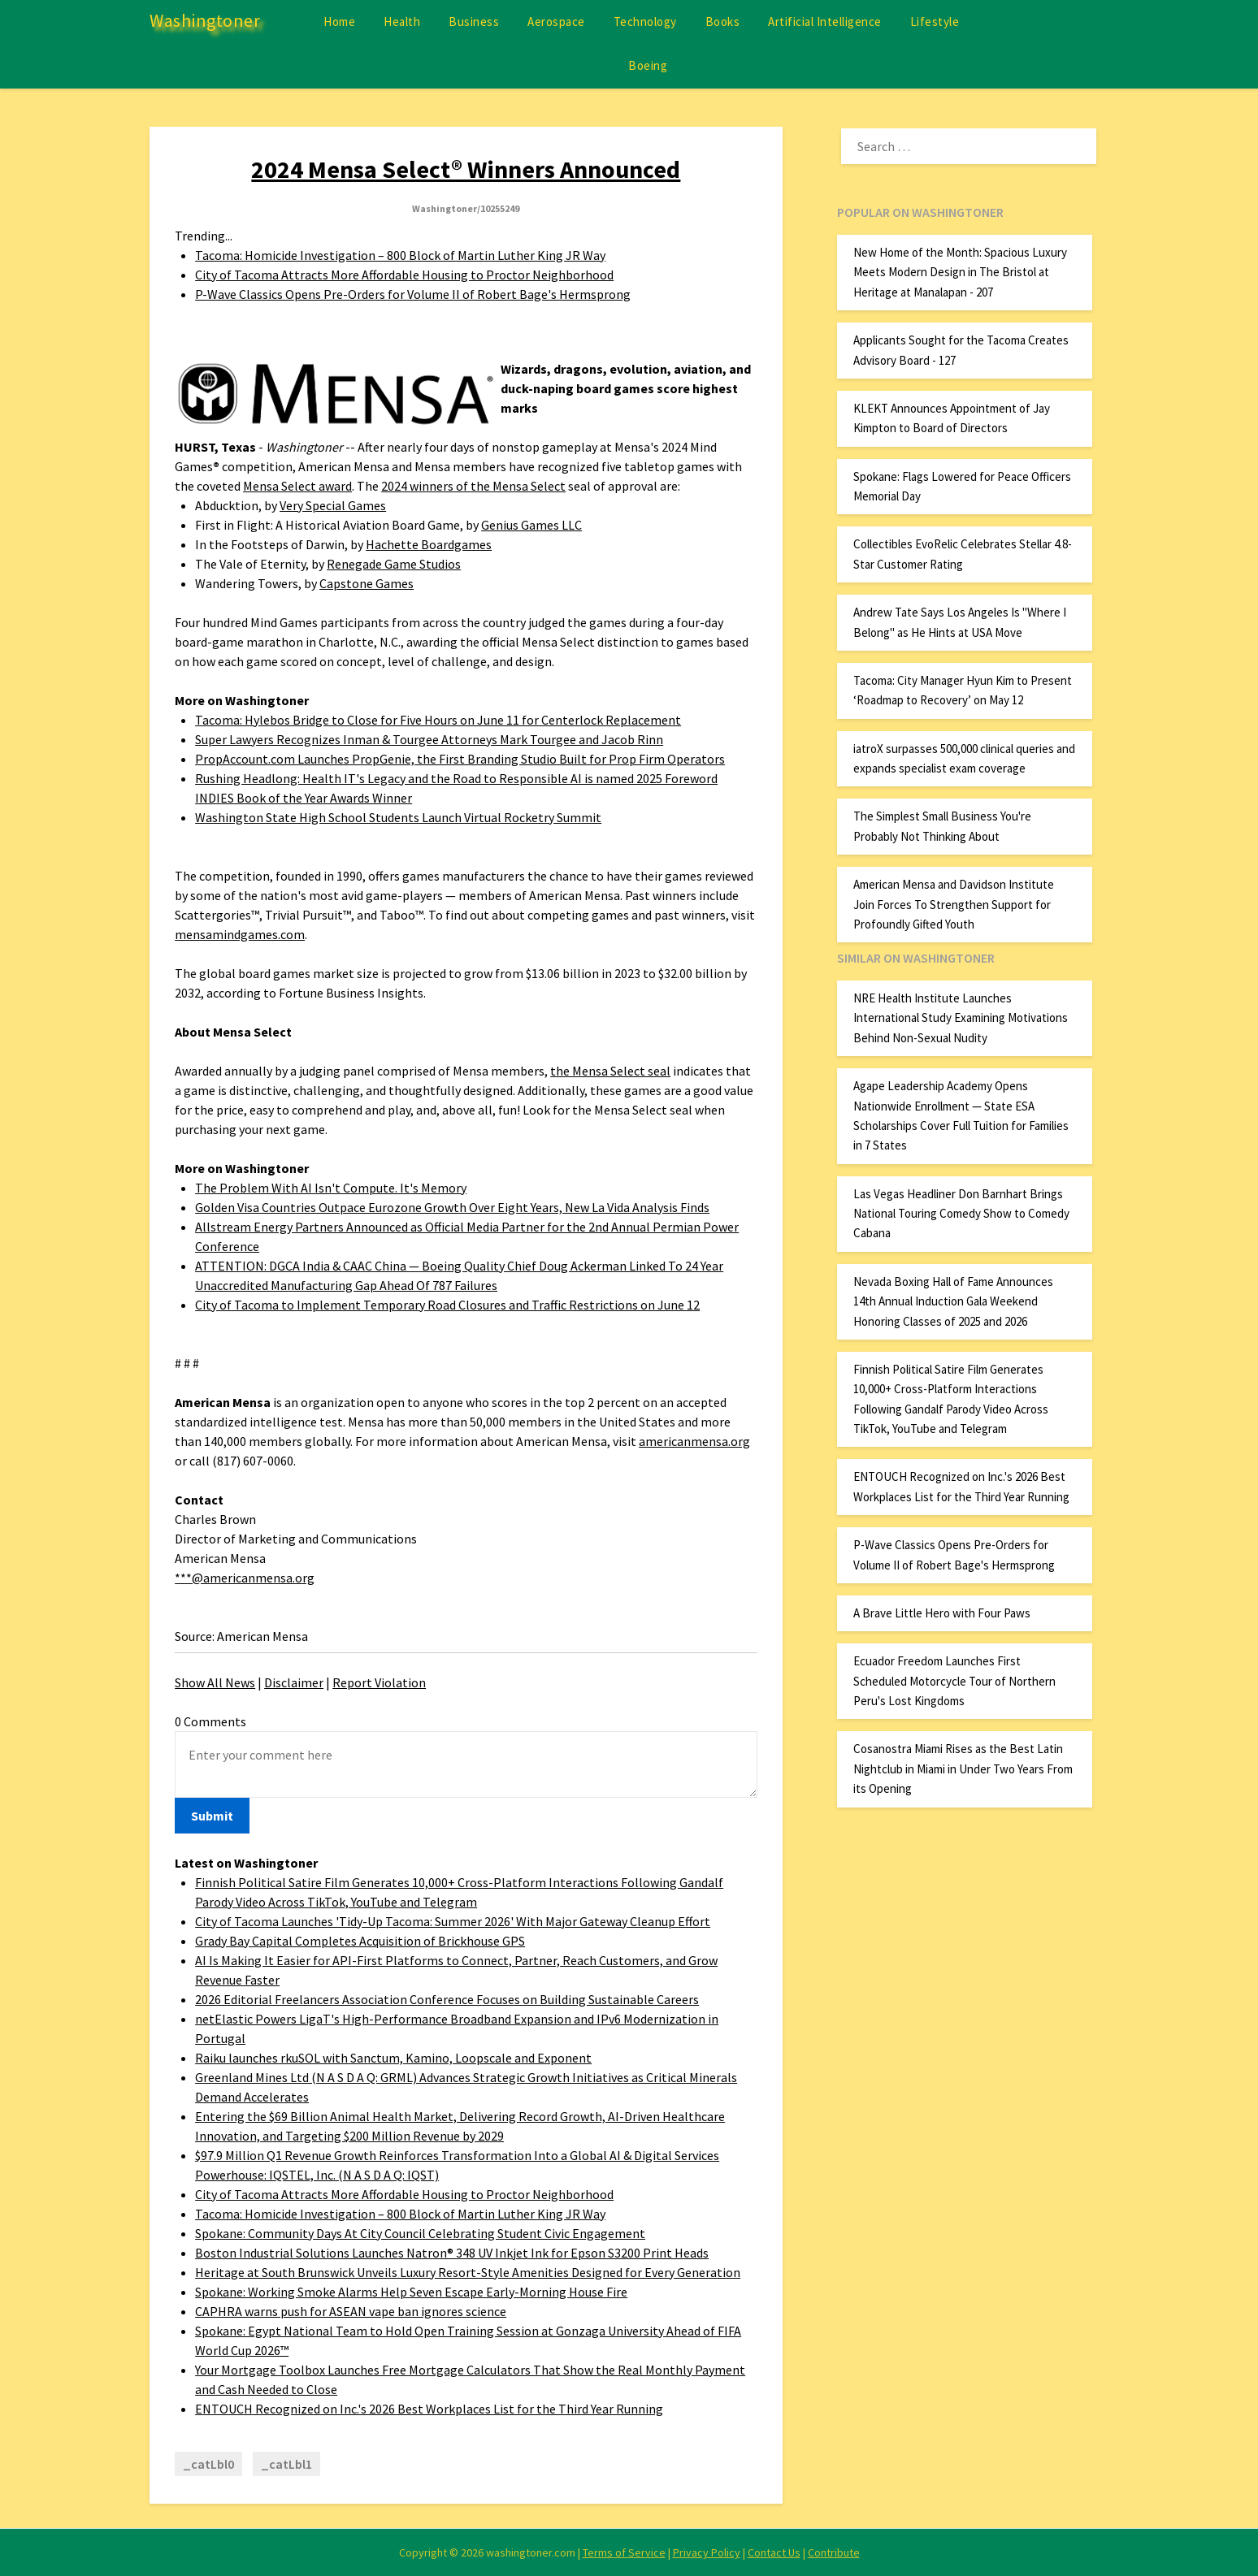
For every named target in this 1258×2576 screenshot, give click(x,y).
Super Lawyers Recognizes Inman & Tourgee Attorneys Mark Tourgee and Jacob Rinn (429, 739)
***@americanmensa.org (244, 1577)
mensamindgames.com (240, 934)
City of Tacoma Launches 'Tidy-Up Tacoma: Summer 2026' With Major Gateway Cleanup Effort (452, 1921)
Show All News (215, 1682)
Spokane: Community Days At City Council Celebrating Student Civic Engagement (420, 2233)
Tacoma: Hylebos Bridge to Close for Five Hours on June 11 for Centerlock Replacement (438, 720)
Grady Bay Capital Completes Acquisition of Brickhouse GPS (360, 1941)
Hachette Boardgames (429, 544)
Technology (645, 21)
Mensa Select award (297, 486)
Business (474, 21)
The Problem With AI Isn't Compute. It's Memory (330, 1188)
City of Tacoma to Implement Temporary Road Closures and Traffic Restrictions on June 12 (447, 1305)
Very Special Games (333, 505)
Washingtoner (205, 20)
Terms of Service (624, 2552)
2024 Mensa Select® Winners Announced (465, 169)
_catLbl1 (286, 2464)
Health (402, 21)
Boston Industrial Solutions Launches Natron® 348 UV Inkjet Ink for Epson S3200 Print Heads (452, 2253)
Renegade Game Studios (394, 564)
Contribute (834, 2552)
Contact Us (774, 2552)
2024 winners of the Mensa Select (473, 486)
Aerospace (556, 21)
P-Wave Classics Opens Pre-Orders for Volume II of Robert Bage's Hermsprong (413, 294)
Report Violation (379, 1682)
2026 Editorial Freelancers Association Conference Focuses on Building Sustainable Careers (447, 1999)
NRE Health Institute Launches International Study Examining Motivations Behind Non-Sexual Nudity (960, 1018)
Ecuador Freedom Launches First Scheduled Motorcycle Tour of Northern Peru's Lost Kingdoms (954, 1680)
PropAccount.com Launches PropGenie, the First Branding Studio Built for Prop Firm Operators (460, 759)
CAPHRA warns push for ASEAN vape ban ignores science (350, 2311)
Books (722, 21)
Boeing (647, 65)
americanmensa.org (694, 1441)
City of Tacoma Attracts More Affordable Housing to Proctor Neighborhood (404, 274)
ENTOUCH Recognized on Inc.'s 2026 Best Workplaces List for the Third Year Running (429, 2409)
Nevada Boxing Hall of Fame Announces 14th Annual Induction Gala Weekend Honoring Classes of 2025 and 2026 (953, 1301)
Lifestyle (935, 21)
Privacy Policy (706, 2552)
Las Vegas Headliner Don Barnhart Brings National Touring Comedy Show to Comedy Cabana (961, 1213)
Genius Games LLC (531, 525)
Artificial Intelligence (825, 21)
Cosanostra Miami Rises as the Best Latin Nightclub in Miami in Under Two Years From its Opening (963, 1768)
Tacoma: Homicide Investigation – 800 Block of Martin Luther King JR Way (400, 255)
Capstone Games (366, 583)
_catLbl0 (208, 2464)
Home (339, 21)
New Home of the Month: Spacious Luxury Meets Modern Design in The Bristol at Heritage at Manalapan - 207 (960, 272)
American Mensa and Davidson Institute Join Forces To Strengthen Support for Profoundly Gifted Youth (953, 904)
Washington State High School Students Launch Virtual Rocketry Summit (398, 817)
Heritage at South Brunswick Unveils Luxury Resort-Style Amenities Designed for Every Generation (467, 2272)
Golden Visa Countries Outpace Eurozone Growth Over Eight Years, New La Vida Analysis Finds (452, 1207)
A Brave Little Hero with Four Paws (941, 1613)
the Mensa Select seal (610, 1071)
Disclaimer (293, 1682)
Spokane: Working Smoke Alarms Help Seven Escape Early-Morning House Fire (411, 2292)
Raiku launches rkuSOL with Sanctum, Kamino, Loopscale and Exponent (393, 2058)
